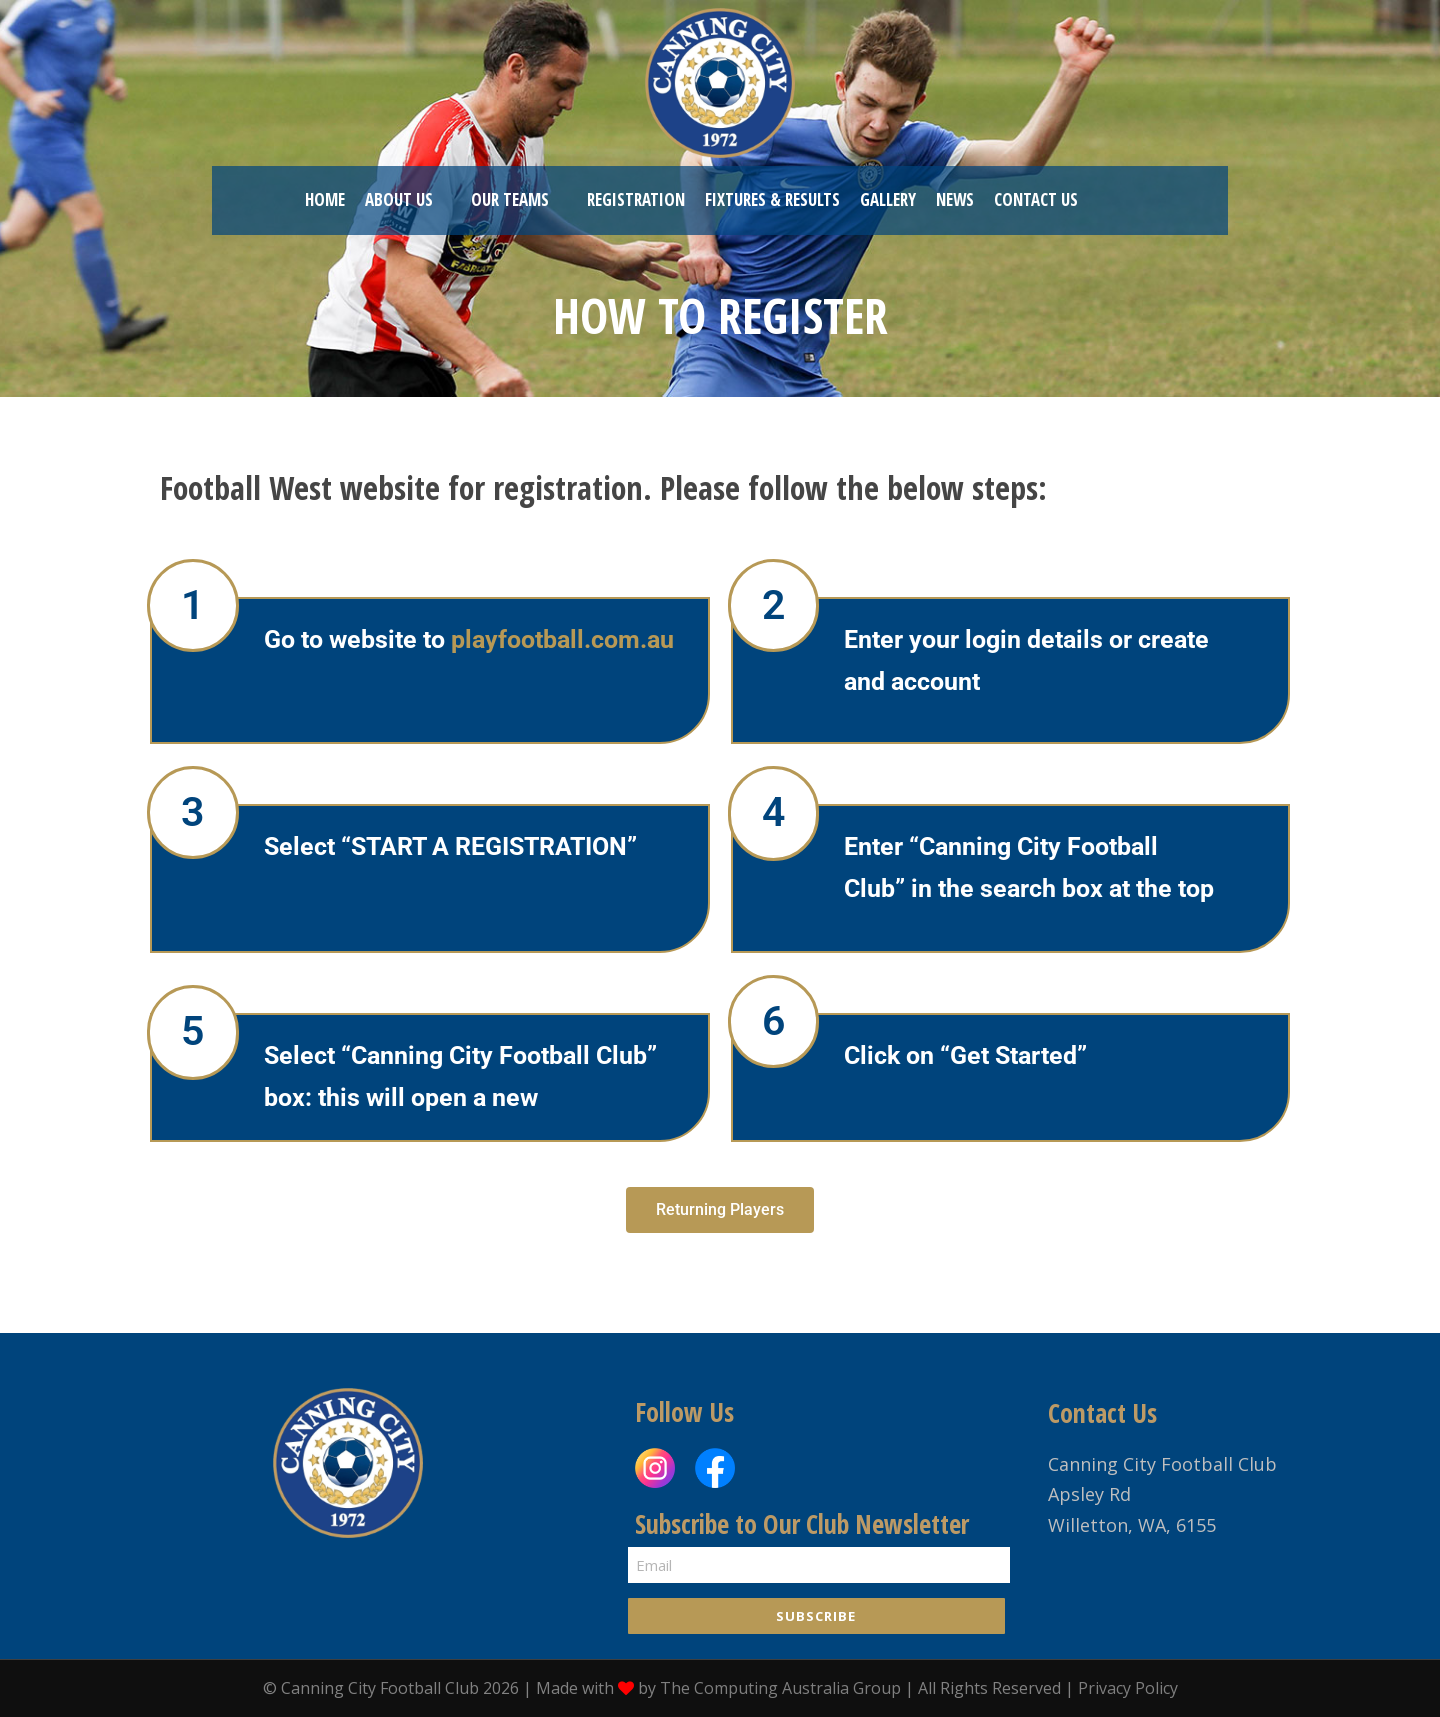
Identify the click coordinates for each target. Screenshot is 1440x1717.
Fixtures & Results (772, 199)
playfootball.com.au (562, 639)
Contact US (1036, 199)
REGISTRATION (636, 199)
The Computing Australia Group (780, 1688)
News (955, 199)
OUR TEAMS (510, 199)
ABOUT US (399, 199)
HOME (325, 199)
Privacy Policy (1128, 1688)
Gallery (888, 199)
